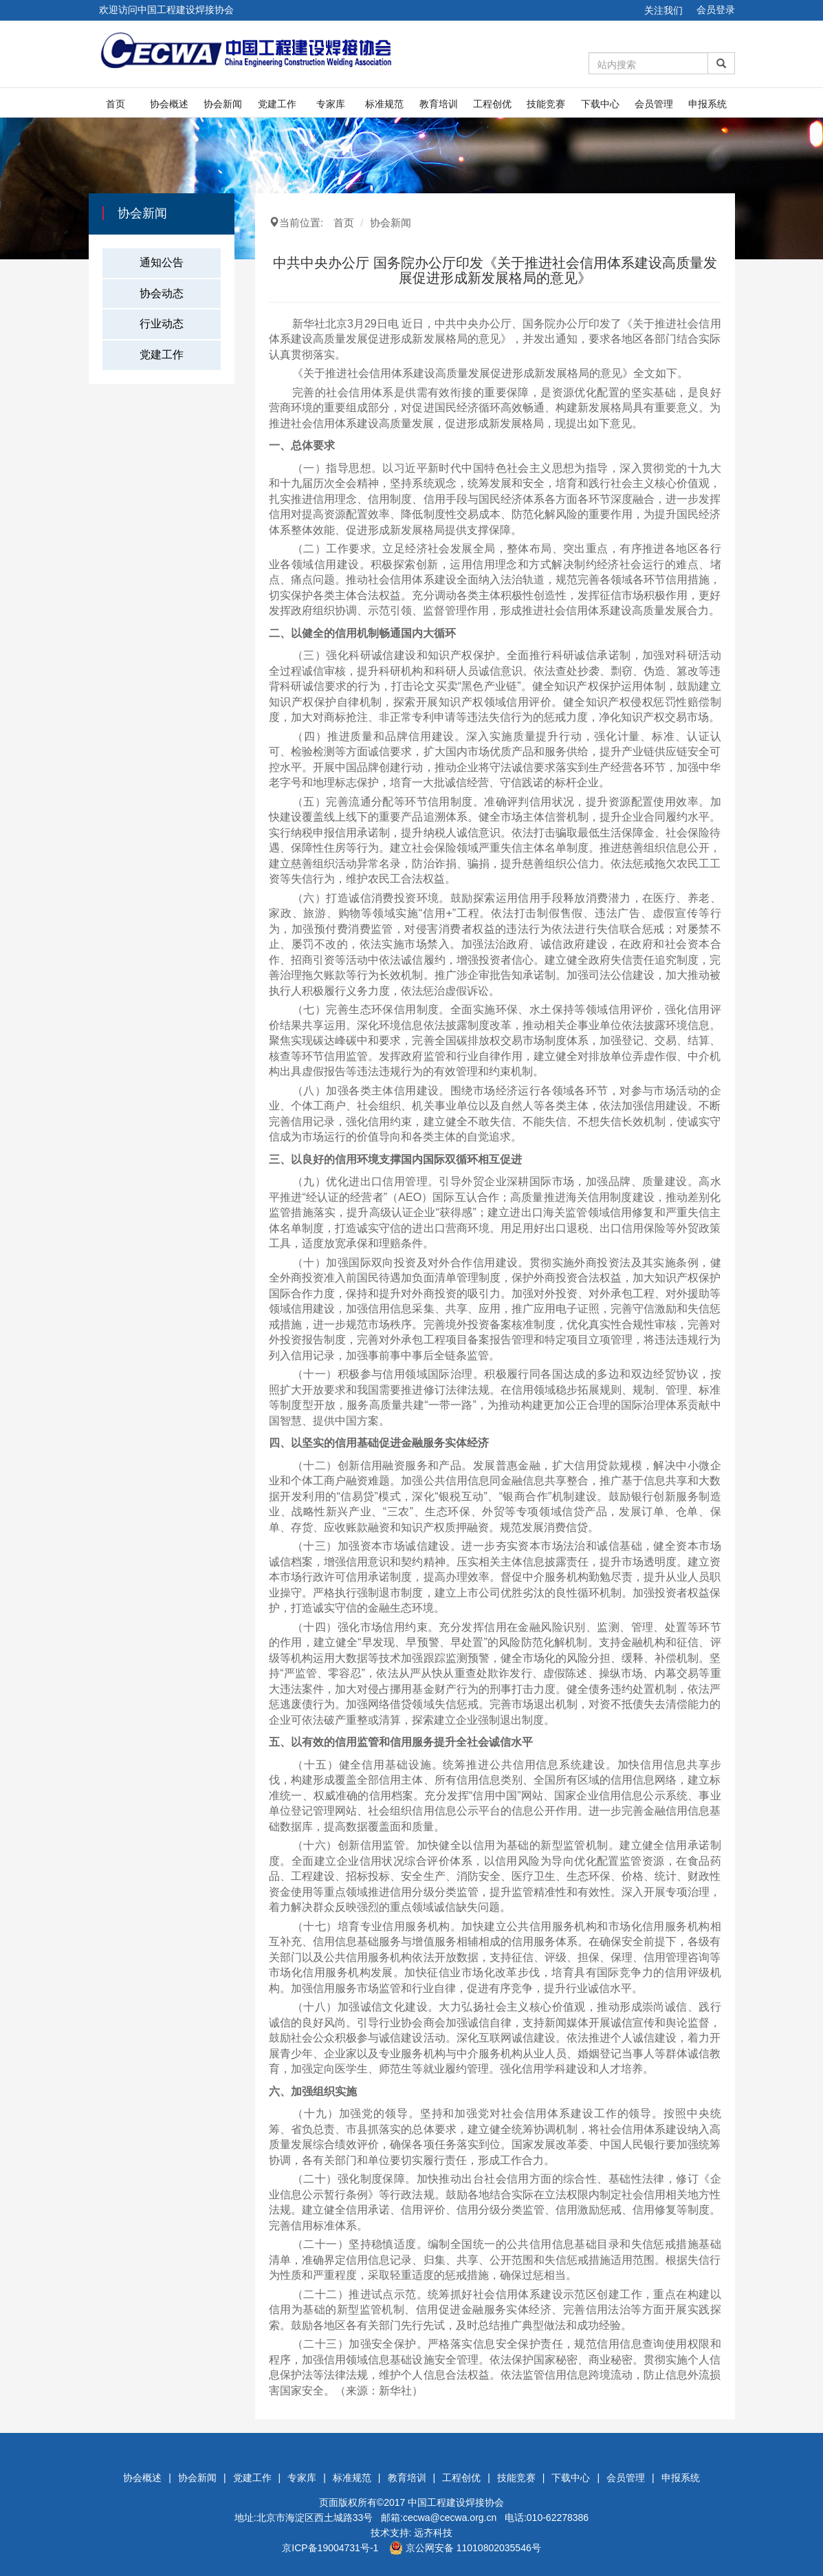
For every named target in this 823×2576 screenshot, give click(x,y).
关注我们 (663, 10)
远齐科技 (433, 2532)
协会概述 (169, 103)
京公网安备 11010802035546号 (465, 2548)
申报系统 (707, 103)
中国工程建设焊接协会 (456, 2502)
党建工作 (277, 103)
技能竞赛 (546, 103)
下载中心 (600, 103)
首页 (115, 103)
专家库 (330, 103)
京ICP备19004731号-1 (330, 2547)
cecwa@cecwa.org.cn (449, 2517)
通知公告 (162, 262)
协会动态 (162, 293)
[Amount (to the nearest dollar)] (648, 63)
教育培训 (438, 103)
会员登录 (715, 9)
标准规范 (384, 103)
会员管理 (654, 103)
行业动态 (162, 323)
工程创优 (492, 103)
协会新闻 (223, 103)
